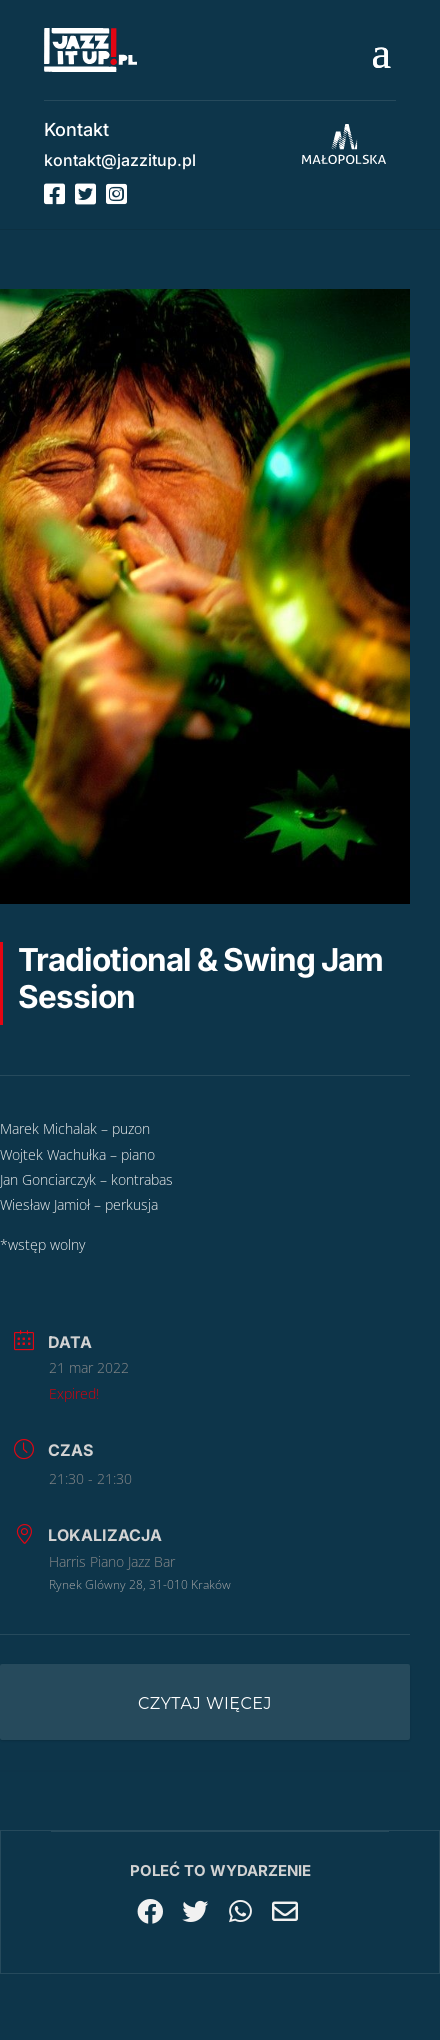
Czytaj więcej (205, 1703)
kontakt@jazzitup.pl (120, 160)
